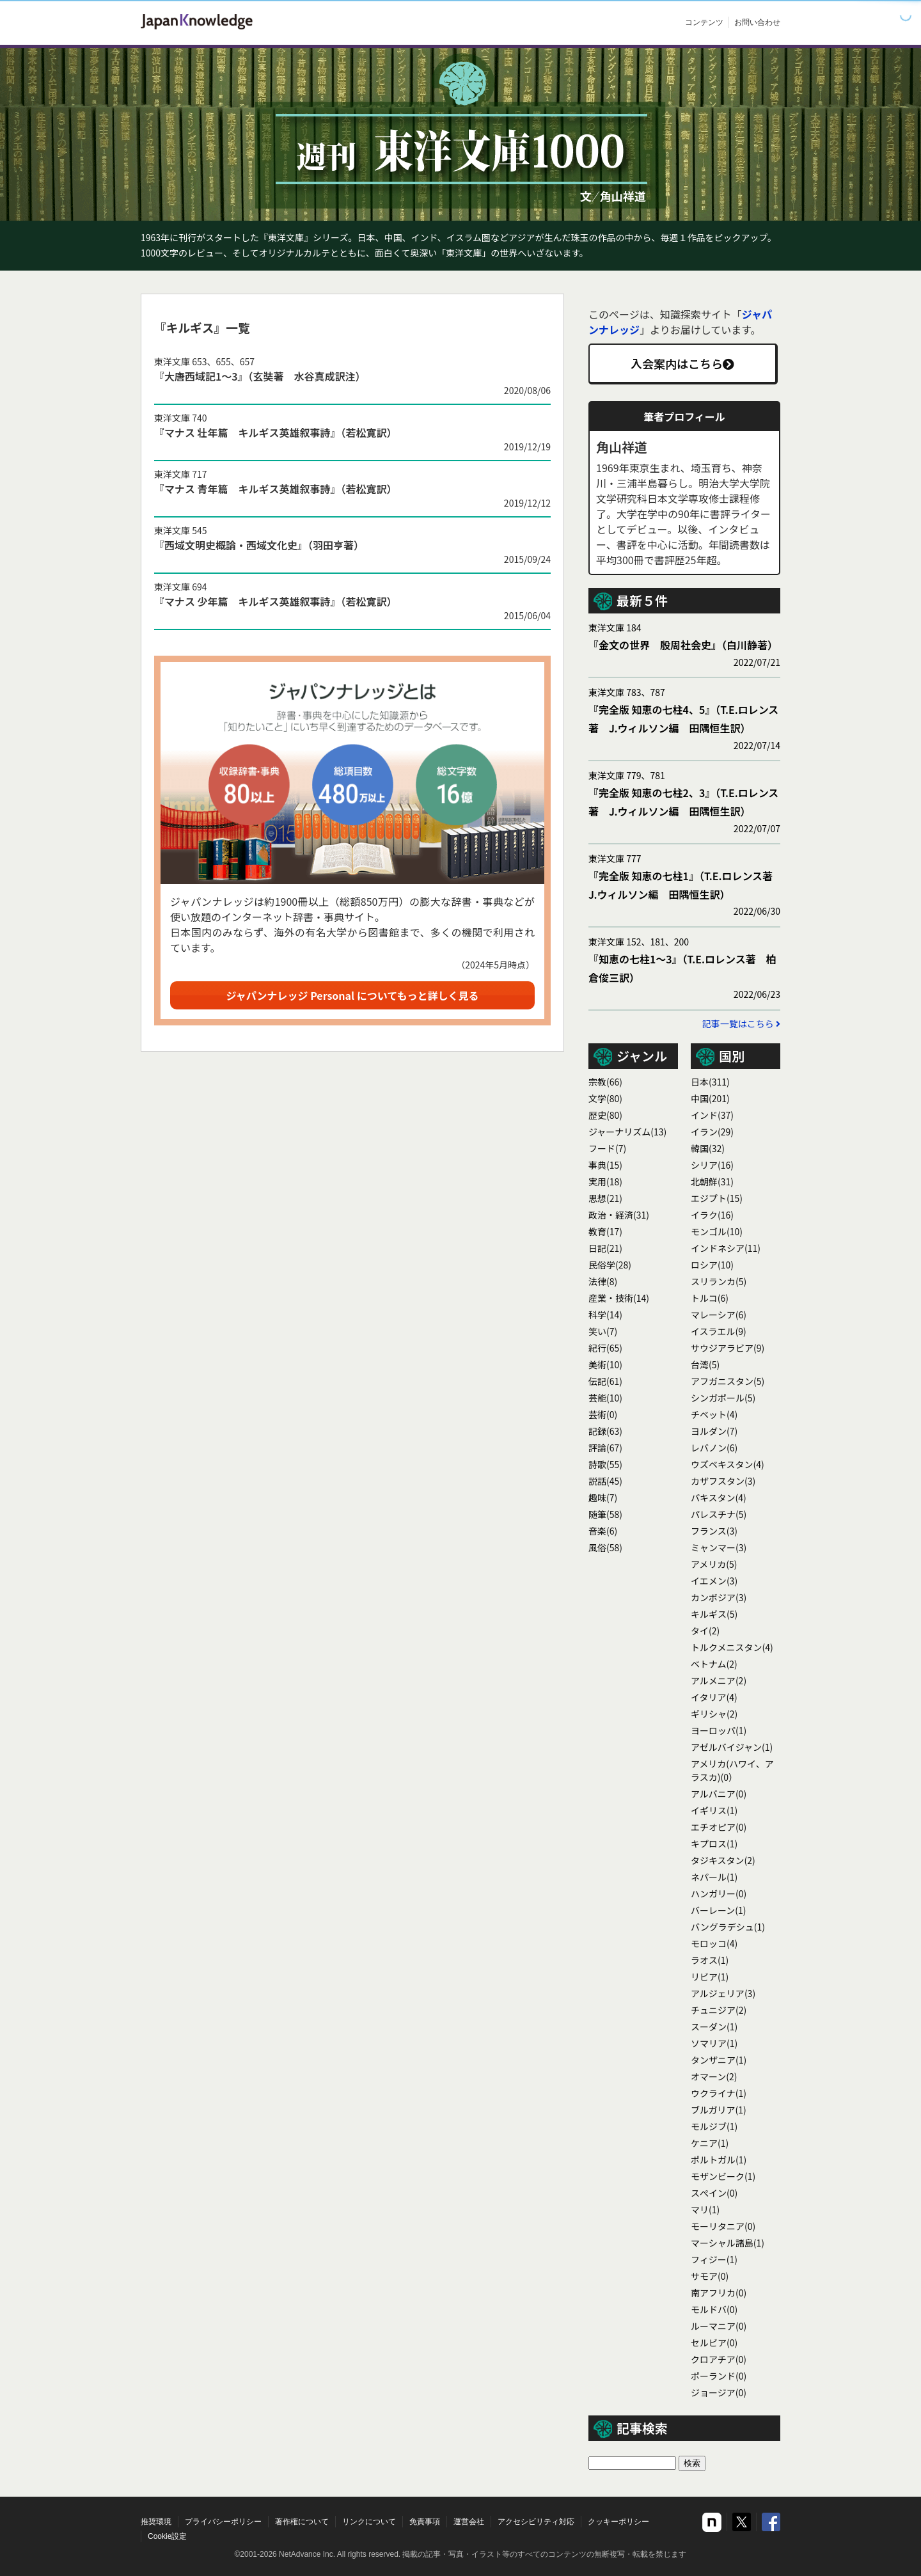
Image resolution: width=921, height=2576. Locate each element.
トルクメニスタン (732, 1647)
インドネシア (725, 1248)
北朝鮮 (712, 1181)
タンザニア (718, 2059)
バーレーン (718, 1910)
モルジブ (714, 2126)
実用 (605, 1181)
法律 (602, 1281)
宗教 (605, 1081)
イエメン (714, 1580)
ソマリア (714, 2043)
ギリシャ (714, 1713)
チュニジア (718, 2009)
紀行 (605, 1347)
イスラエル (718, 1331)
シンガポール (723, 1397)
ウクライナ (718, 2093)
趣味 (602, 1497)
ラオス (709, 1960)
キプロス (714, 1843)
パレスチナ (718, 1514)
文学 (605, 1098)
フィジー (714, 2259)
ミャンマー (718, 1547)
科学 (605, 1314)
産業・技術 (618, 1298)
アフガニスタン (727, 1381)
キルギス (714, 1614)
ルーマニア (718, 2325)
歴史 (605, 1115)
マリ (705, 2209)
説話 (605, 1480)
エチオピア (718, 1827)
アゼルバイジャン (732, 1747)
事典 (605, 1164)
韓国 (708, 1148)
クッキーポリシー (618, 2521)
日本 (710, 1081)
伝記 (605, 1381)
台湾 (705, 1364)
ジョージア (718, 2392)
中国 (710, 1098)
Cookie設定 (167, 2536)
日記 (605, 1248)
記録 (605, 1431)
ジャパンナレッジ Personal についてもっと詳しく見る (352, 995)
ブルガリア (718, 2109)
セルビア (714, 2342)
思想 (605, 1198)
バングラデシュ (728, 1926)
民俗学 (609, 1264)
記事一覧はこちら (741, 1023)
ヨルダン (714, 1431)
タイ (705, 1630)
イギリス (714, 1810)
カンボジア (718, 1597)
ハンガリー (718, 1893)
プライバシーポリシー (223, 2521)
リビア (709, 1976)
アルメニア (718, 1680)
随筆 (605, 1514)
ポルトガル (718, 2159)
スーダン (714, 2026)
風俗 (605, 1547)
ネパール (714, 1876)
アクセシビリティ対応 (536, 2521)
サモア (709, 2276)
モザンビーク (723, 2176)
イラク (712, 1214)
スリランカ (718, 1281)
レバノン (714, 1447)
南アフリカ (718, 2292)
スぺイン (714, 2192)
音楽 (602, 1530)
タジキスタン (723, 1860)
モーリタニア (723, 2226)
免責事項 (424, 2521)
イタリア (714, 1697)
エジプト (717, 1198)
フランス (714, 1530)
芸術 (602, 1414)
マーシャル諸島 (727, 2242)
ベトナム (714, 1663)
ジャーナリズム (627, 1131)
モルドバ (714, 2309)
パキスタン (718, 1497)
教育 (605, 1231)
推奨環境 (156, 2521)
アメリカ (714, 1564)
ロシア (712, 1264)
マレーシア (718, 1314)
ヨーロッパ (718, 1730)
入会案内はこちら (682, 363)
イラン (712, 1131)
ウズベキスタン (727, 1464)
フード (607, 1148)
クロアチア (718, 2359)
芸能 (605, 1397)
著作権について (302, 2521)
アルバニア (718, 1793)
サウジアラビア (727, 1347)
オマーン (714, 2076)
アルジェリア (723, 1993)
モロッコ (714, 1943)
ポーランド (718, 2375)
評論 (605, 1447)
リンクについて (369, 2521)
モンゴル (717, 1231)
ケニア (709, 2143)
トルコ (709, 1298)
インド (712, 1115)
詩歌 (605, 1464)
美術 (605, 1364)
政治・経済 (618, 1214)
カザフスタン (723, 1480)
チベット (714, 1414)
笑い (602, 1331)
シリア (712, 1164)
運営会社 (468, 2521)
